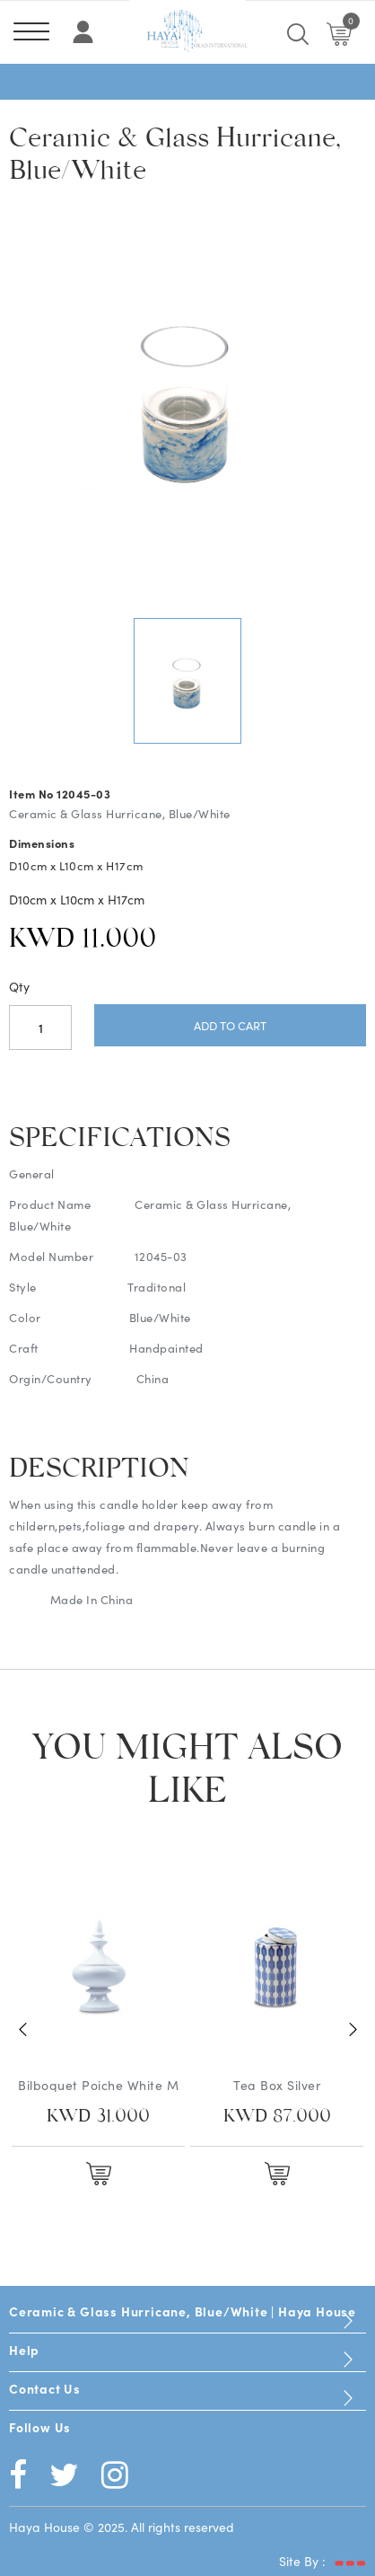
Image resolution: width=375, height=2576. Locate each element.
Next (352, 2029)
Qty (19, 986)
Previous (22, 2029)
